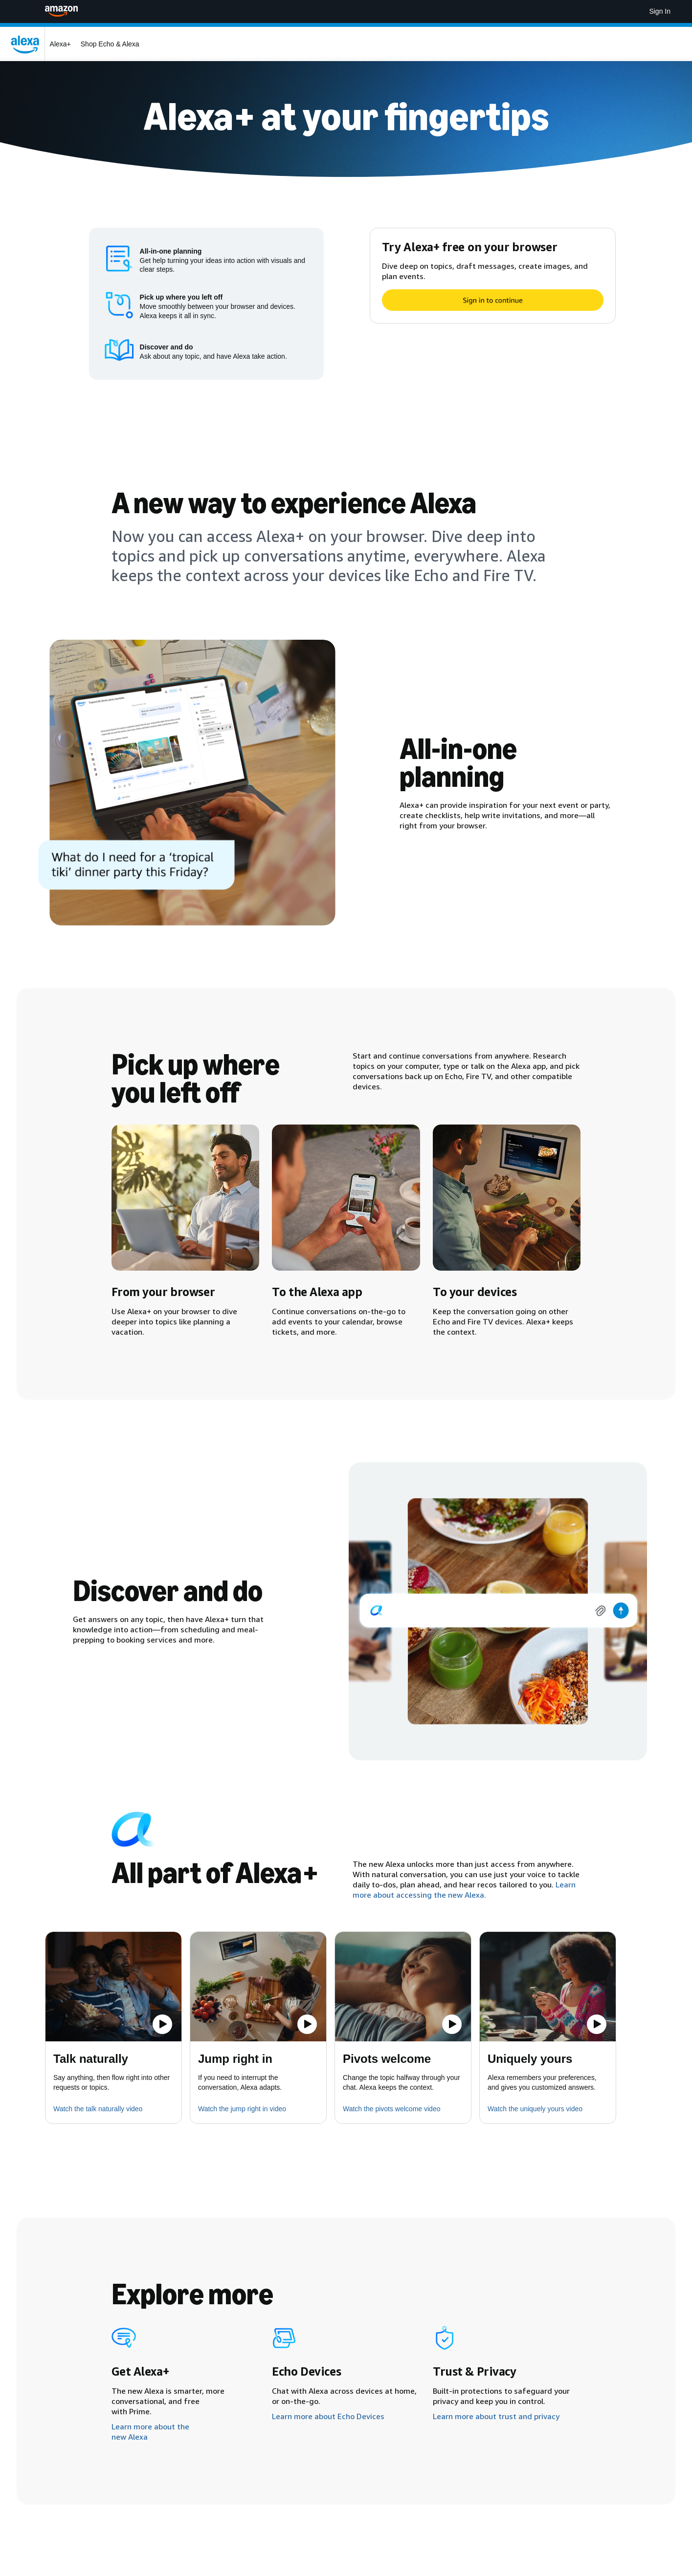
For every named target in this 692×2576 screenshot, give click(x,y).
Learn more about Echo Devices (328, 2416)
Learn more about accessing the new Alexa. (464, 1890)
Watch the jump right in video (242, 2109)
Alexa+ (60, 44)
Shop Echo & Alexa (110, 44)
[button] (113, 1986)
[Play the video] (162, 2024)
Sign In (659, 11)
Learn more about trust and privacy (496, 2416)
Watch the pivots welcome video (391, 2109)
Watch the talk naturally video (97, 2109)
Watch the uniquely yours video (535, 2109)
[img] (498, 1611)
